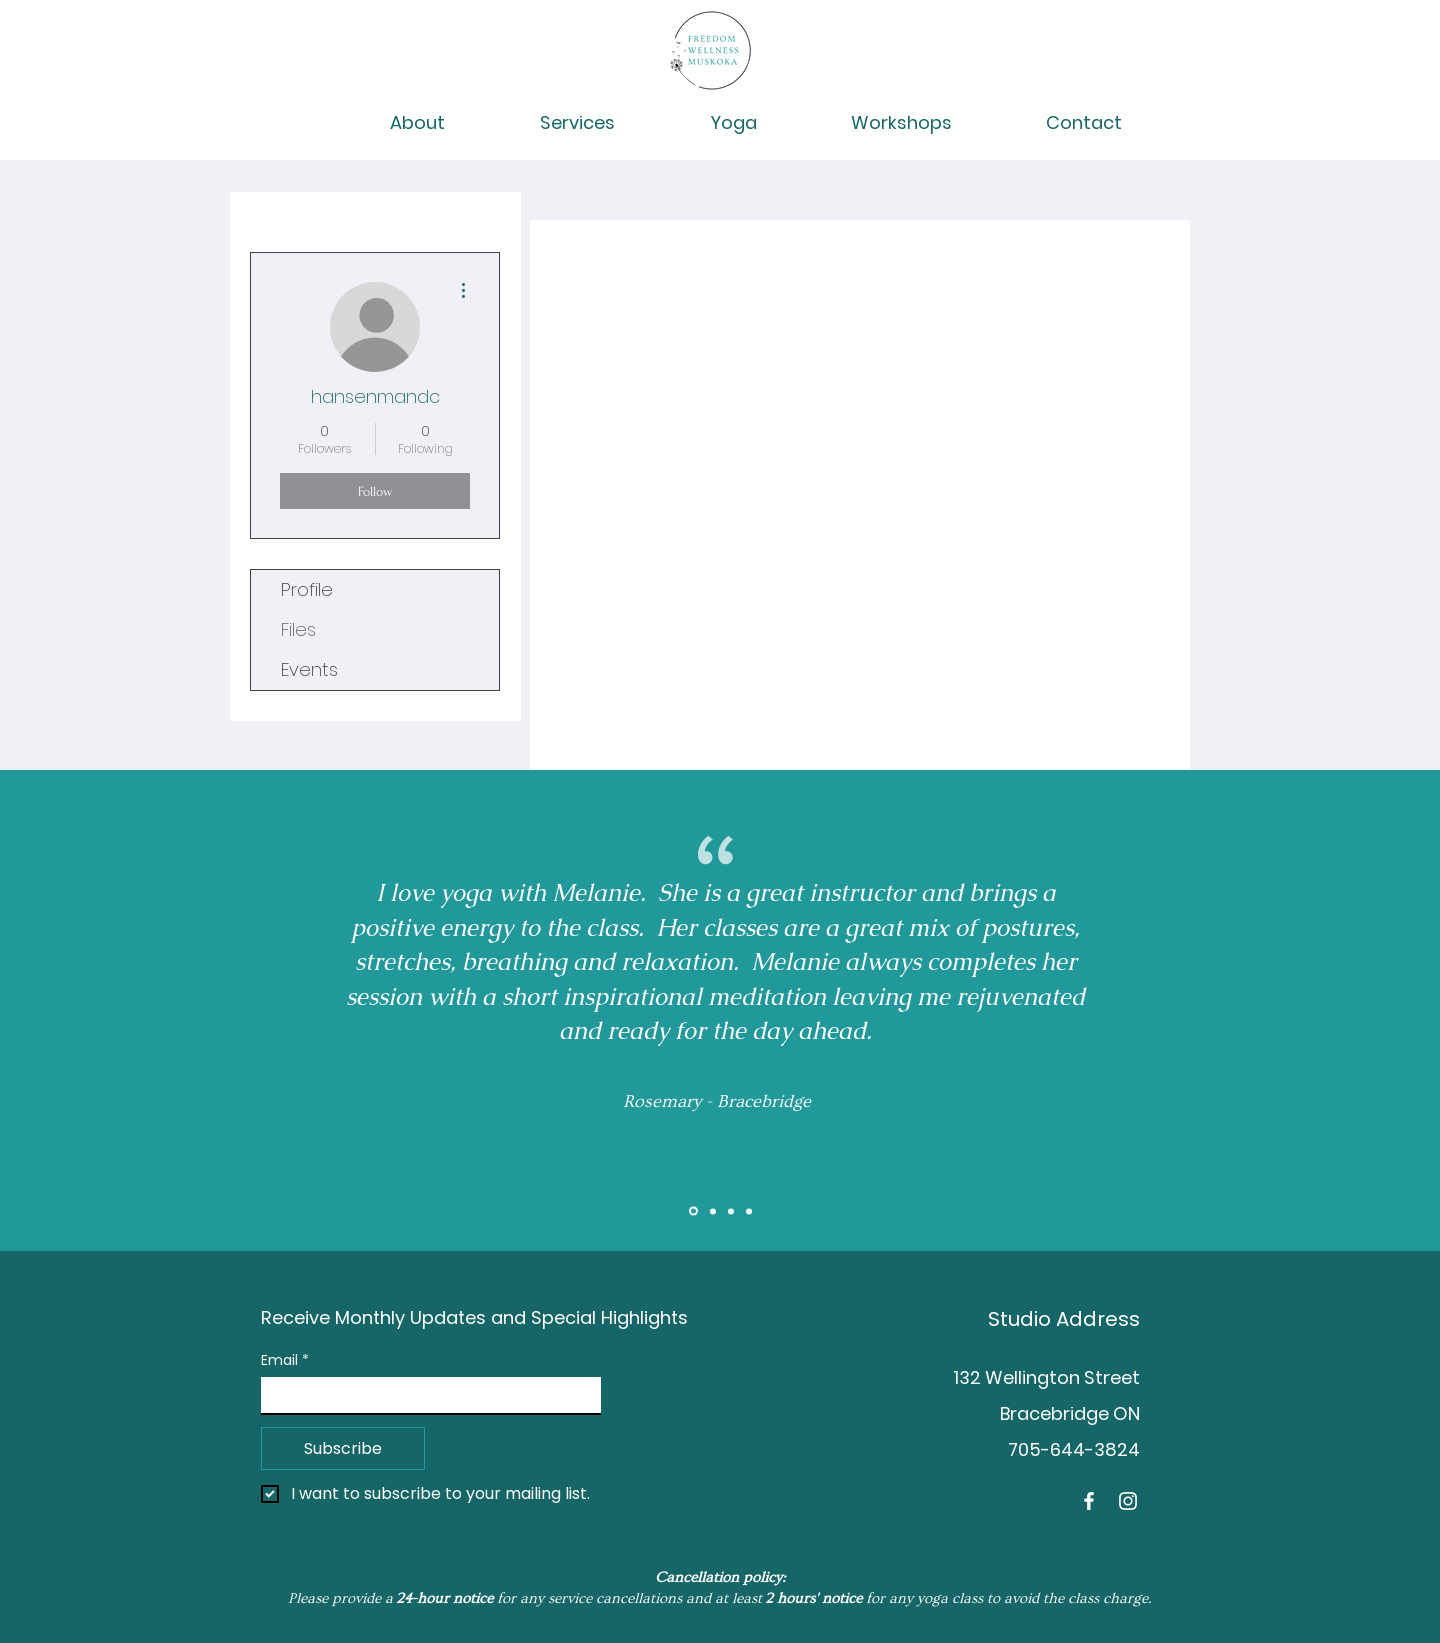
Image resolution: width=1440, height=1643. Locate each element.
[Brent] (731, 1211)
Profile (307, 589)
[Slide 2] (713, 1211)
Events (309, 669)
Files (298, 629)
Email (285, 1360)
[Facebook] (1089, 1501)
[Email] (425, 1395)
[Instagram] (1128, 1501)
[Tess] (749, 1211)
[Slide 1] (693, 1211)
